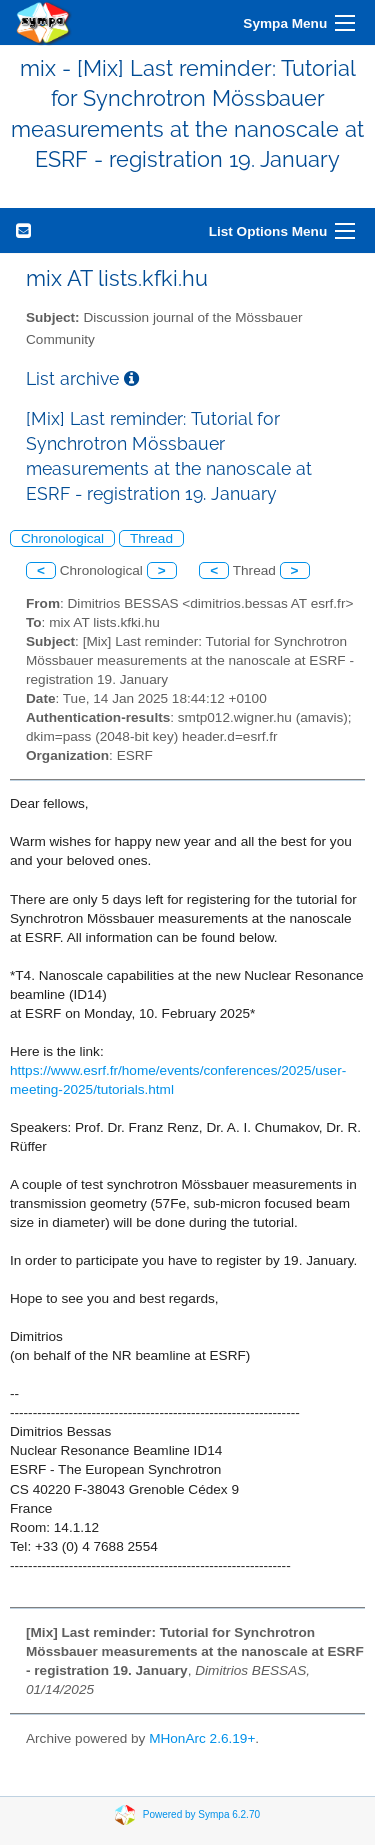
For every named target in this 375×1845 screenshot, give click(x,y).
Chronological (62, 538)
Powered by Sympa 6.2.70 (201, 1813)
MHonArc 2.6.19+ (202, 1738)
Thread (151, 538)
